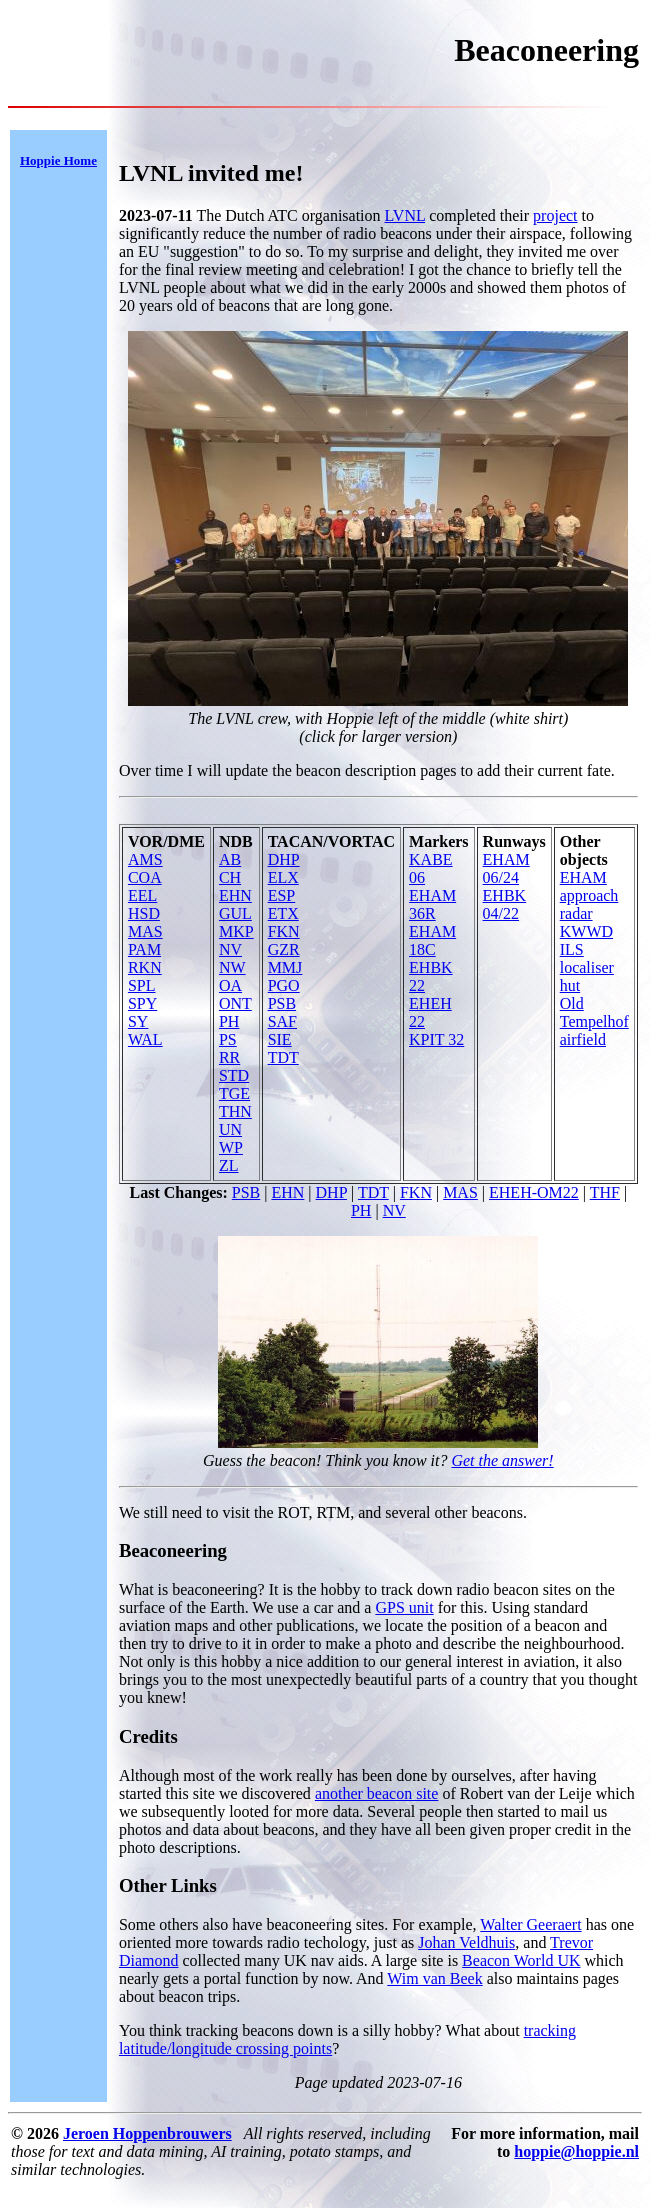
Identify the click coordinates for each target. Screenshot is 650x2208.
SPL (142, 985)
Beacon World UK (521, 1960)
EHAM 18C (432, 940)
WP (231, 1147)
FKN (284, 931)
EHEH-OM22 (534, 1192)
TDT (283, 1057)
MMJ (285, 967)
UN (230, 1129)
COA (145, 877)
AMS (145, 859)
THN (235, 1111)
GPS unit (404, 1607)
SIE (280, 1039)
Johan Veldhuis (466, 1942)
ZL (229, 1165)
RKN (145, 967)
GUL (235, 913)
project (555, 215)
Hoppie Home (58, 160)
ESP (282, 895)
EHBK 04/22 (505, 904)
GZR (284, 949)
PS (228, 1039)
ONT (235, 1003)
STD (234, 1075)
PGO (284, 985)
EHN (235, 895)
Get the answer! (502, 1460)
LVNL (405, 215)
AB (230, 859)
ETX (283, 913)
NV (230, 949)
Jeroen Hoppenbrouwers (147, 2133)
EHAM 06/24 (506, 868)
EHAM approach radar (589, 895)
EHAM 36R (432, 904)
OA (230, 985)
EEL (142, 895)
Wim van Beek (434, 1978)
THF (605, 1192)
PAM (144, 949)
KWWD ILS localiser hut (587, 958)
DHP (284, 859)
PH (229, 1021)
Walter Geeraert (530, 1924)
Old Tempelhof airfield (594, 1021)
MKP (236, 931)
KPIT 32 (436, 1039)
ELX (283, 877)
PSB (282, 1003)
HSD (144, 913)
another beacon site (377, 1793)
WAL (145, 1039)
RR (229, 1057)
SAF (282, 1021)
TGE (234, 1093)
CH (230, 877)
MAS (145, 931)
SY (138, 1021)
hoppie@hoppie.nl (576, 2151)
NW (232, 967)
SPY (142, 1003)
